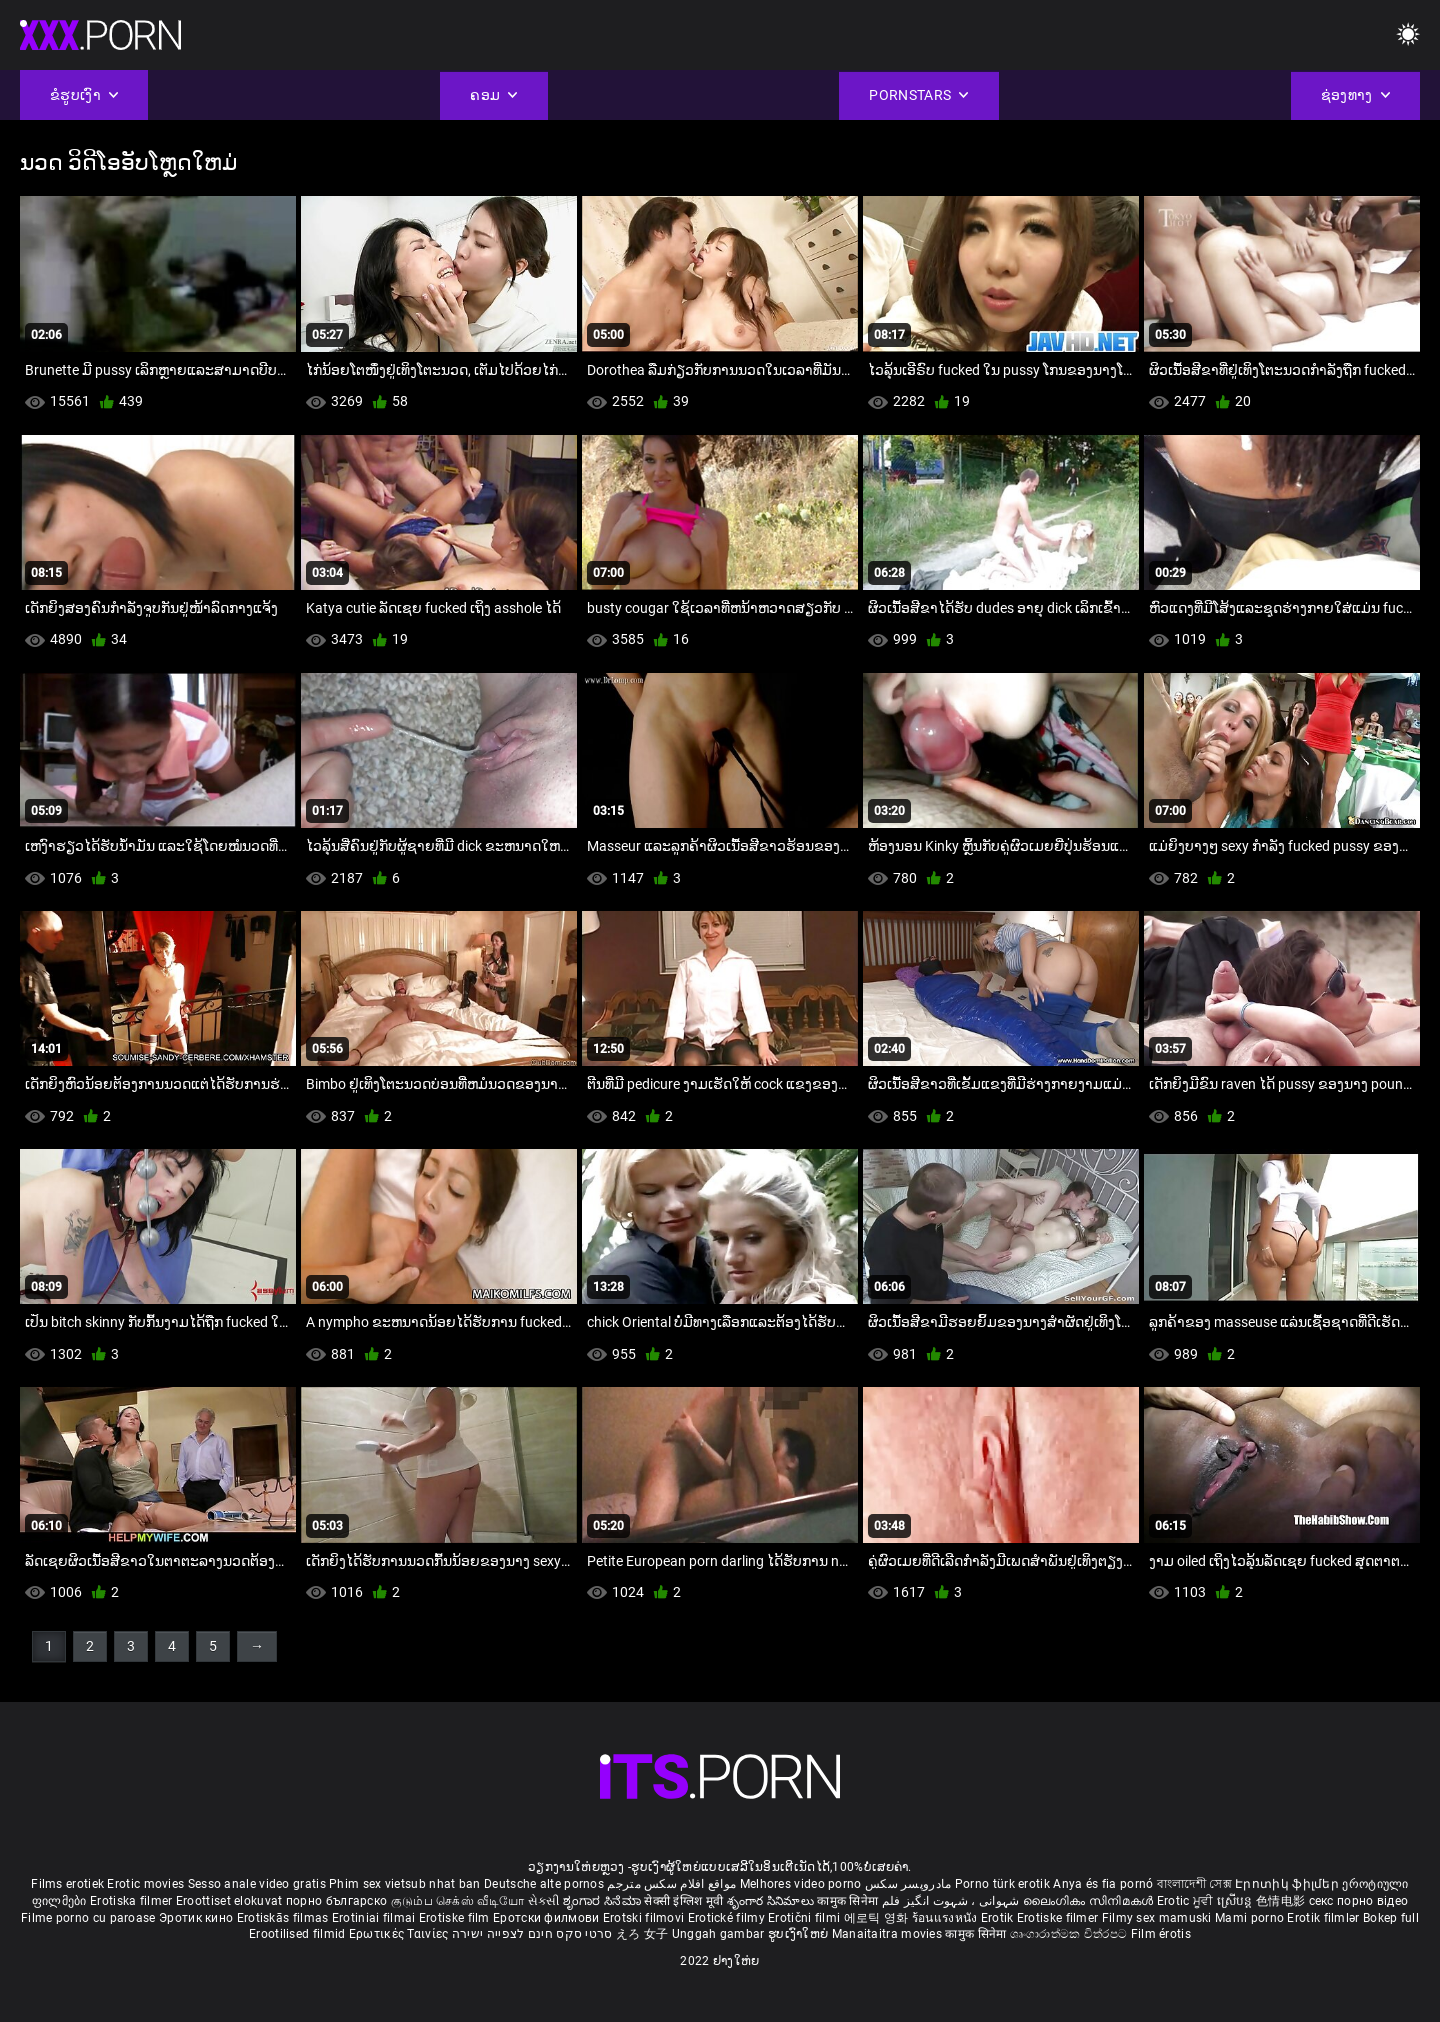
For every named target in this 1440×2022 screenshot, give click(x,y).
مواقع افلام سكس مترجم (671, 1884)
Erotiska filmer (133, 1901)
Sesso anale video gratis (257, 1884)
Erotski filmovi (645, 1918)
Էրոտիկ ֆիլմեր (1288, 1884)
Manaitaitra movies (889, 1934)
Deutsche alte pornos (544, 1884)
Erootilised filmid (299, 1934)
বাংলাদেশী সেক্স (1194, 1884)
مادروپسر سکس (908, 1884)
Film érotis (1161, 1934)
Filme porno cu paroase (88, 1918)
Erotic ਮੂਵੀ (1187, 1901)
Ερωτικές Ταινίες (400, 1934)
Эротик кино (198, 1918)
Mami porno (1249, 1918)
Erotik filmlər (1325, 1918)
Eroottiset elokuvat (231, 1901)
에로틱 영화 (878, 1918)
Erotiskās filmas (284, 1918)
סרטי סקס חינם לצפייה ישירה (532, 1934)
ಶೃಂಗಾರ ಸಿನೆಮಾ (603, 1901)
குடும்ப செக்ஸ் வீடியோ (458, 1901)
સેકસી (544, 1901)
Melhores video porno (801, 1884)
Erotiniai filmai (375, 1918)
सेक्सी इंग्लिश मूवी (683, 1901)
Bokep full (1391, 1918)
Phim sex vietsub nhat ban (405, 1884)
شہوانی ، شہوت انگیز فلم (952, 1901)
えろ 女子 (642, 1934)
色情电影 (1282, 1901)
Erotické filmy (728, 1918)
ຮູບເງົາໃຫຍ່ (800, 1934)
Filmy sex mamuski (1157, 1918)
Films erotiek (67, 1884)
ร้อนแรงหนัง (946, 1918)
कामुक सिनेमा (849, 1901)
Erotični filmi (806, 1918)
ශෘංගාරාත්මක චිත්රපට (1070, 1934)
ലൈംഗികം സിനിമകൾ (1090, 1901)
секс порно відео (1359, 1901)
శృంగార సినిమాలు (772, 1901)
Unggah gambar (720, 1934)
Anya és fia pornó (1103, 1884)
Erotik (999, 1918)
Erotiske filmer (1059, 1918)
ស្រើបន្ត (1236, 1901)
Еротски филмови (548, 1918)
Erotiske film (456, 1918)
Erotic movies (147, 1884)
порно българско (337, 1901)
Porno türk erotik (1002, 1884)
